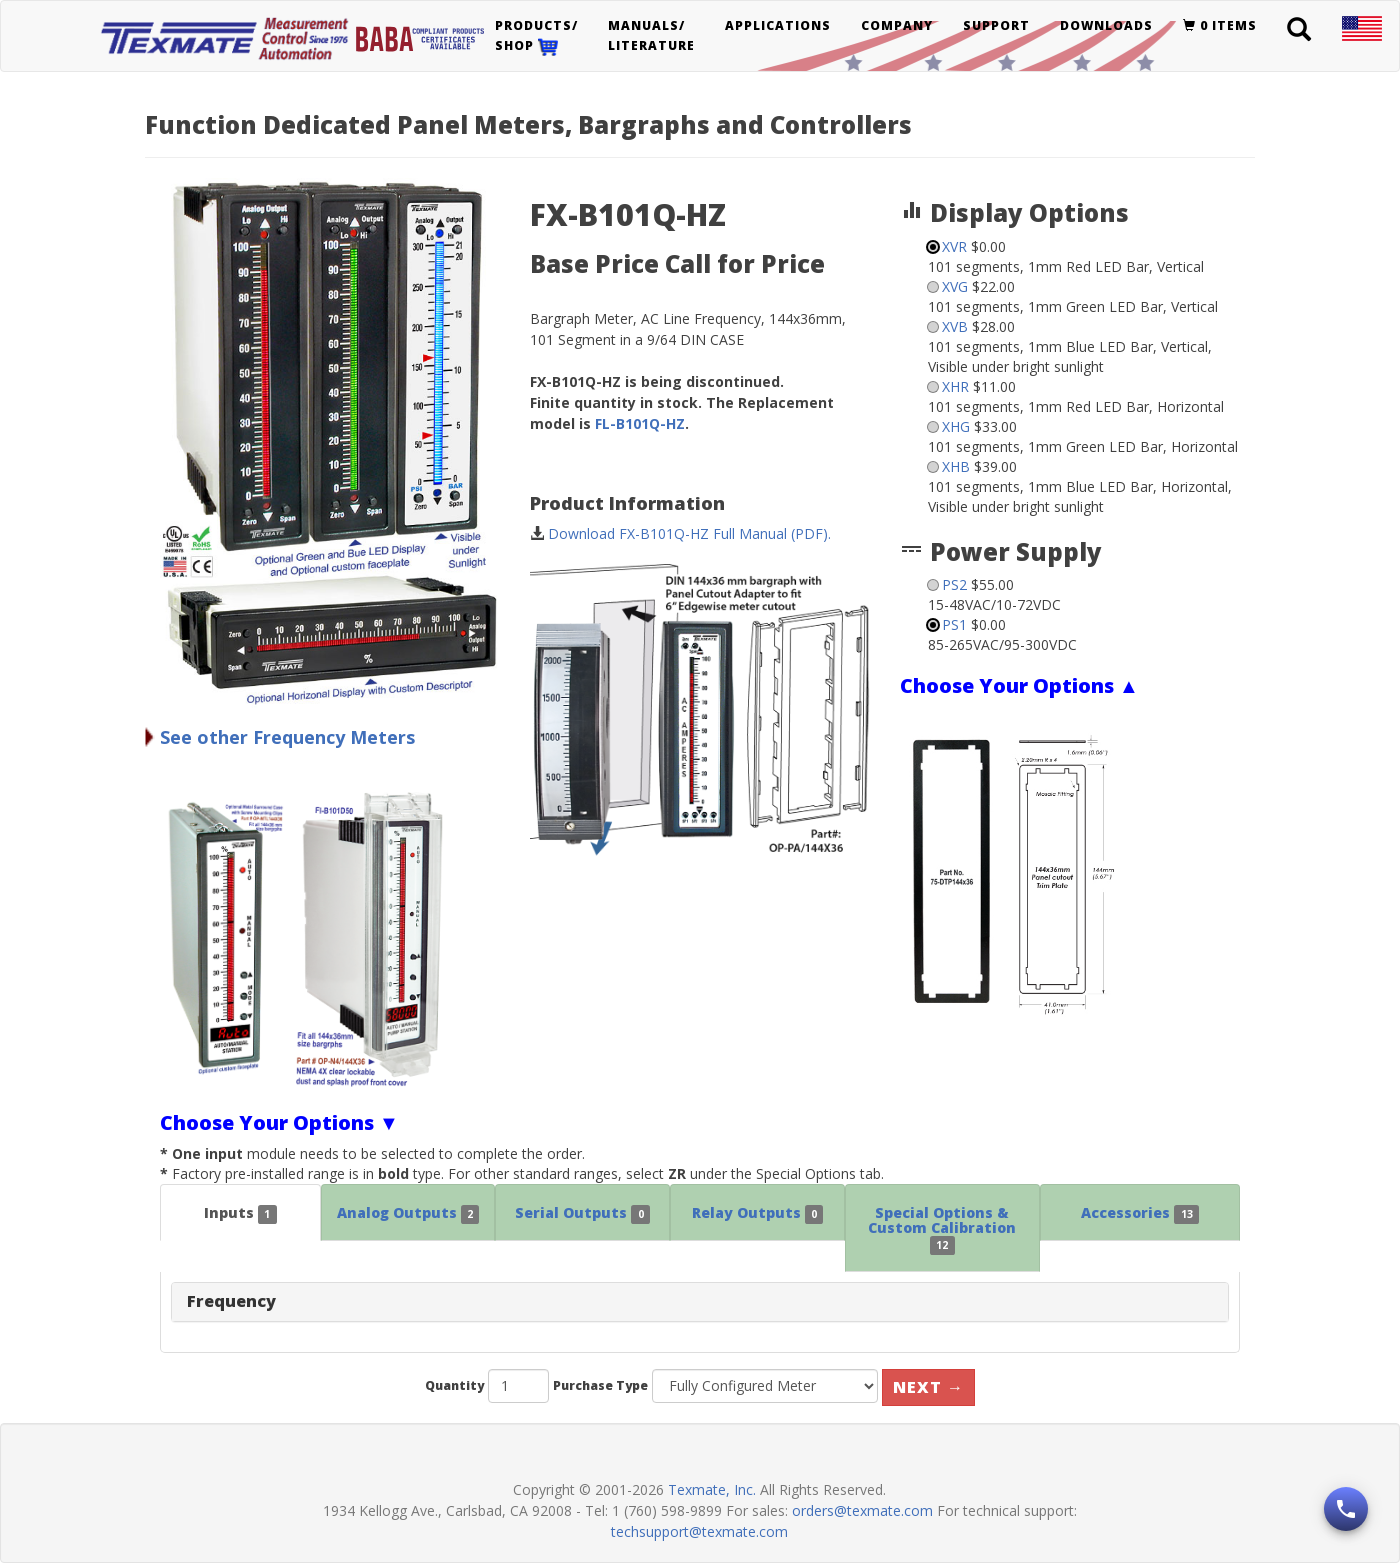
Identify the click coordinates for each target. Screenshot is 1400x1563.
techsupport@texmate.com (699, 1531)
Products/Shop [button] (536, 36)
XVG (955, 286)
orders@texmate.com (862, 1510)
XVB (955, 326)
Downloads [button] (1106, 25)
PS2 (954, 584)
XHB (956, 466)
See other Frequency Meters (287, 737)
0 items (1220, 25)
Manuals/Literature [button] (651, 35)
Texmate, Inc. (712, 1489)
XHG (956, 426)
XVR (954, 246)
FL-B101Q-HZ (640, 423)
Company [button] (897, 25)
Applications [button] (778, 25)
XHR (955, 386)
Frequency (231, 1301)
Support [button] (996, 25)
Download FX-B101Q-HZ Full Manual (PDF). (689, 533)
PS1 (954, 624)
